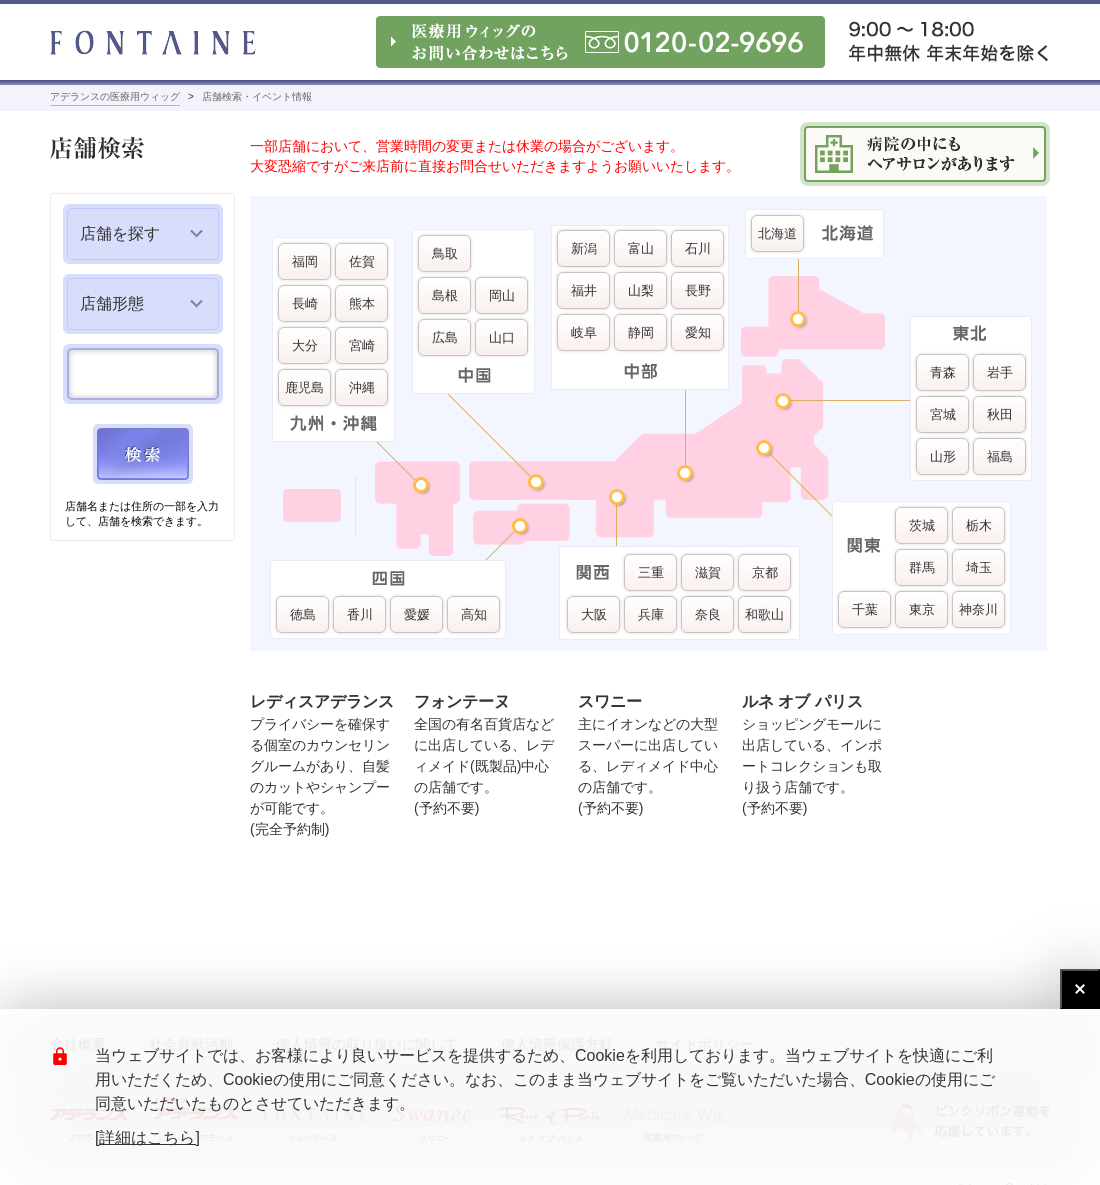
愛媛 (417, 614)
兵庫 (651, 614)
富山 (641, 248)
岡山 (502, 295)
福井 (584, 290)
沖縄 (362, 387)
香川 (360, 614)
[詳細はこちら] (147, 1137)
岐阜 (584, 332)
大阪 (594, 614)
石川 (698, 248)
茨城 (922, 525)
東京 (922, 609)
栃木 (979, 525)
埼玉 (979, 567)
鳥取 (445, 253)
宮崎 (362, 345)
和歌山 (764, 614)
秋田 (1000, 414)
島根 (445, 295)
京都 (765, 572)
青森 (943, 372)
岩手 (1000, 372)
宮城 (943, 414)
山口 (502, 337)
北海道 (777, 233)
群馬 (922, 567)
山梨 (641, 290)
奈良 (708, 614)
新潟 (584, 248)
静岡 (641, 332)
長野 (698, 290)
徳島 (303, 614)
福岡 (305, 261)
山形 (943, 456)
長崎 (305, 303)
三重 (651, 572)
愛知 (698, 332)
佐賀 (362, 261)
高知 (474, 614)
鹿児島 (304, 387)
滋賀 (708, 572)
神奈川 (978, 609)
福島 (1000, 456)
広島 (445, 337)
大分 (305, 345)
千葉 (865, 609)
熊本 (362, 303)
